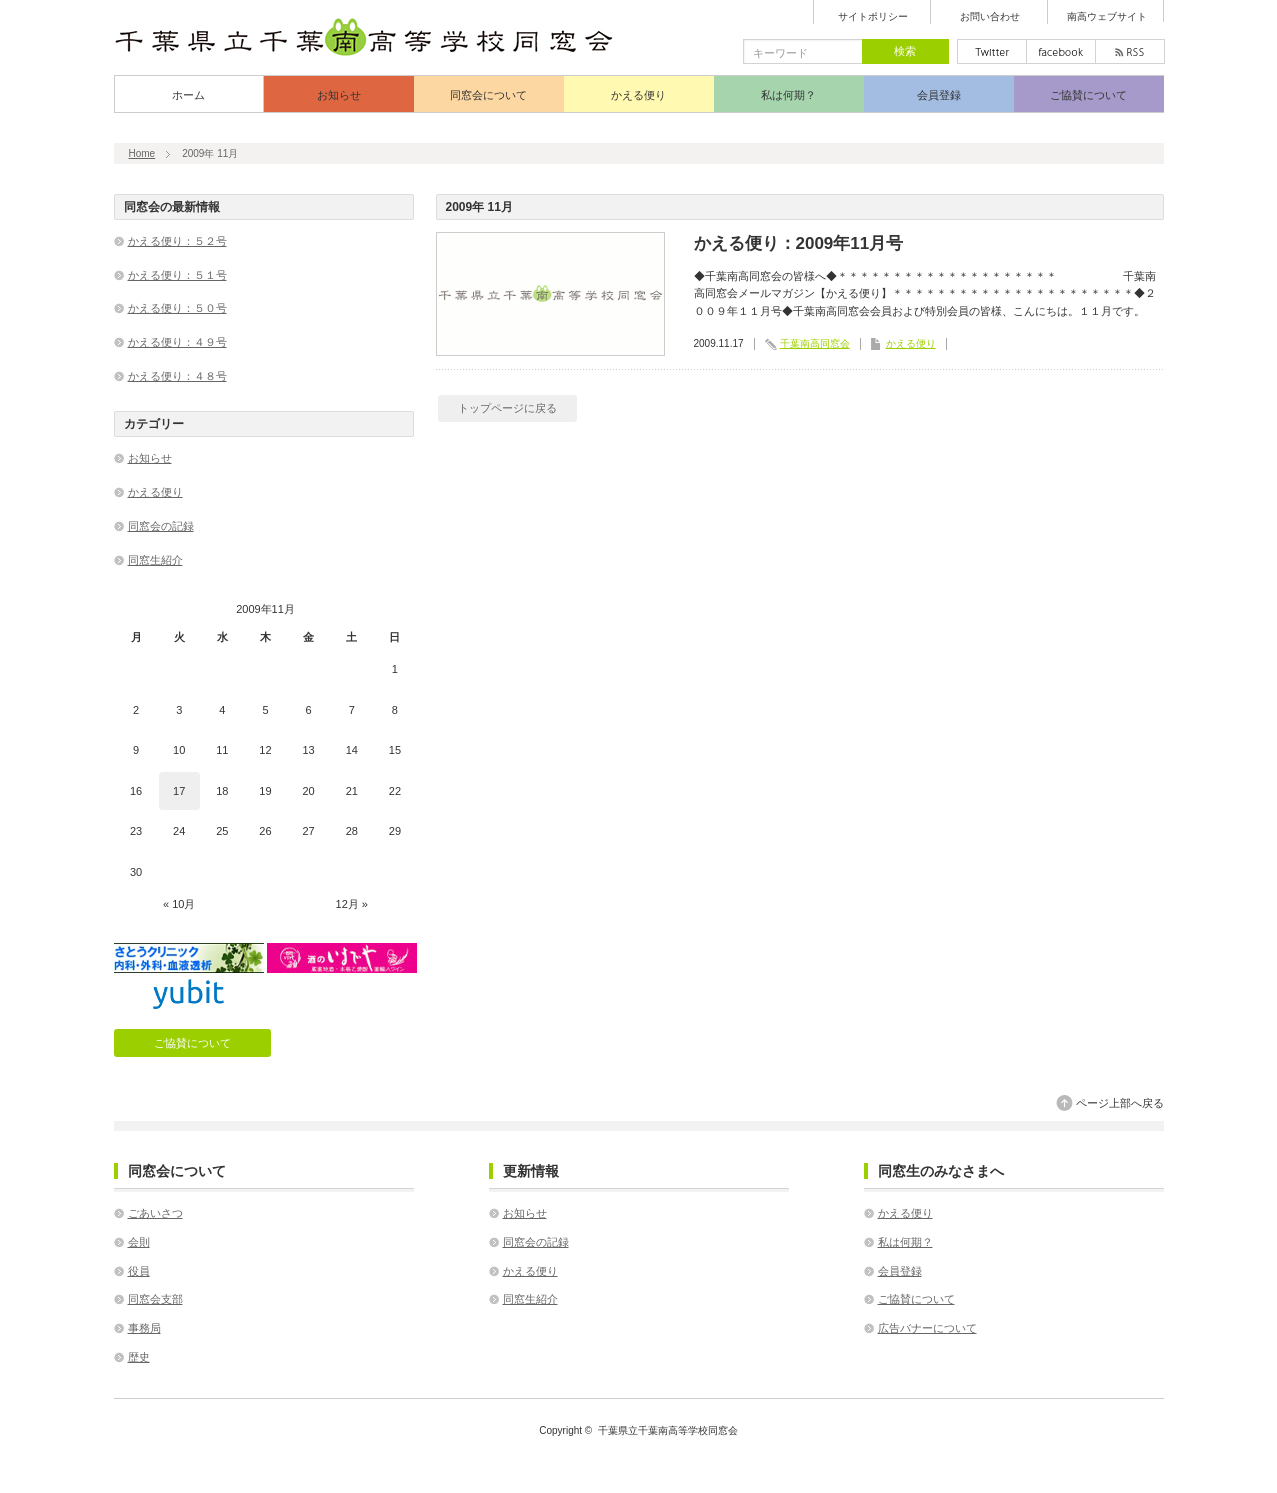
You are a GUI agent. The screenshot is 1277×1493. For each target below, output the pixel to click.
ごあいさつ (155, 1213)
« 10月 (179, 904)
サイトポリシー (873, 17)
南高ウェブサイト (1107, 17)
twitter (992, 51)
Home (142, 153)
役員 (139, 1271)
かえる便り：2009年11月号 (799, 243)
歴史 (139, 1357)
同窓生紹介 (155, 560)
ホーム (188, 95)
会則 (139, 1242)
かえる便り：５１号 (177, 275)
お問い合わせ (990, 17)
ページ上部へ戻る (1120, 1103)
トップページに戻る (507, 408)
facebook (1061, 51)
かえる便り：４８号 (177, 376)
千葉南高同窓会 (815, 343)
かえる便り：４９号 (177, 342)
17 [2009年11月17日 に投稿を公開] (179, 791)
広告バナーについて (927, 1328)
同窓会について (488, 95)
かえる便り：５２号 (177, 241)
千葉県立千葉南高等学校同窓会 (668, 1430)
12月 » (352, 904)
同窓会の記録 (161, 526)
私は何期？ (788, 95)
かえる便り (638, 95)
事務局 (144, 1328)
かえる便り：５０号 (177, 308)
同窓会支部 (155, 1299)
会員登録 (939, 95)
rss (1130, 51)
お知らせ (339, 95)
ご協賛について (1088, 95)
